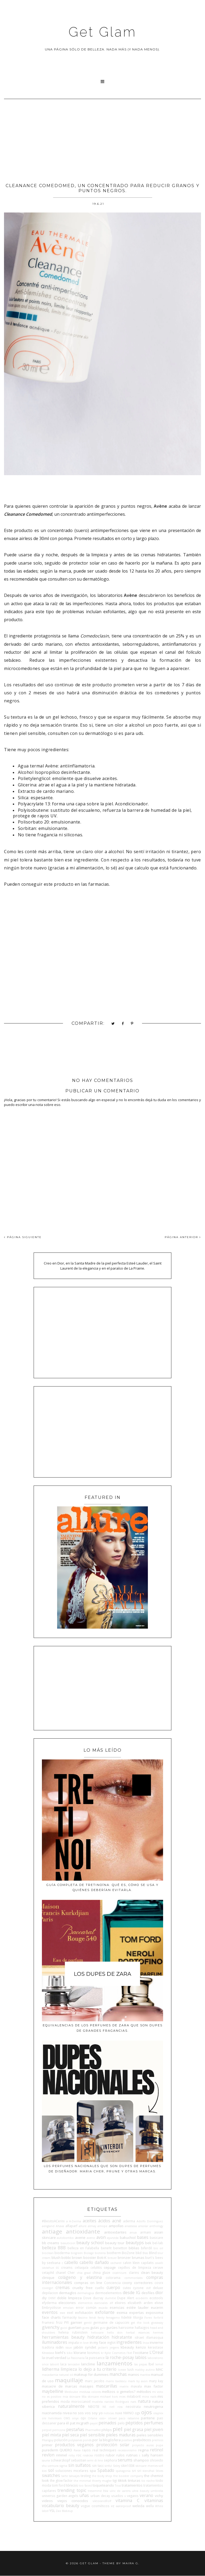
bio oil (158, 2248)
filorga (138, 2317)
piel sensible (92, 2435)
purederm (50, 2450)
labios (141, 2357)
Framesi (48, 2322)
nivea (67, 2412)
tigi (115, 2480)
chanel (61, 2272)
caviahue (48, 2268)
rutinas (132, 2455)
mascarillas (106, 2386)
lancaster (74, 2364)
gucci (64, 2328)
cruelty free (82, 2287)
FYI (66, 2322)
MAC (159, 2369)
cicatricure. (119, 2273)
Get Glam (102, 32)
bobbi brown (71, 2257)
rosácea (88, 2455)
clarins (134, 2272)
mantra (145, 2375)
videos (47, 2500)
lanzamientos (114, 2363)
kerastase (155, 2347)
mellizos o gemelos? (118, 2391)
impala (73, 2342)
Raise (77, 2450)
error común (86, 2307)
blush (56, 2257)
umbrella (157, 2491)
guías (94, 2327)
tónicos (72, 2485)
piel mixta (51, 2435)
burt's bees (154, 2257)
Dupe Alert (125, 2298)
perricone (58, 2430)
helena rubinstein (73, 2332)
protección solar (112, 2445)
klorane (80, 2352)
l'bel (129, 2353)
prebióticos (142, 2439)
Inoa (146, 2343)
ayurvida (113, 2238)
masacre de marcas (59, 2386)
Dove (87, 2298)
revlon (48, 2455)
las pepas (140, 2364)
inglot (111, 2342)
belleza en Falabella (83, 2248)
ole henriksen (52, 2418)
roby (72, 2455)
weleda (138, 2505)
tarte (64, 2476)
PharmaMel (93, 2430)
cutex (127, 2288)
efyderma (49, 2303)
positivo (126, 2440)
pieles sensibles (150, 2435)
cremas (63, 2287)
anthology (156, 2226)
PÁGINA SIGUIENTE (23, 1237)
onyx (75, 2418)
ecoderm (142, 2298)
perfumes (153, 2423)
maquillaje (69, 2380)
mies (122, 2396)
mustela (97, 2402)
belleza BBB (54, 2248)
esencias (117, 2307)
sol (51, 2470)
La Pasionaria (76, 2358)
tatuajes (74, 2476)
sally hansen (152, 2455)
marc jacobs (94, 2381)
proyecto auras (143, 2445)
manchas (118, 2374)
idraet (139, 2337)
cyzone (138, 2288)
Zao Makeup (64, 2511)
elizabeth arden (140, 2303)
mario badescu (116, 2381)
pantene (148, 2418)
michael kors (109, 2396)
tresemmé (95, 2491)
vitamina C (128, 2500)
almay (92, 2226)
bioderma (62, 2253)
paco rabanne (129, 2418)
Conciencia (112, 2282)
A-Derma (75, 2221)
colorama (113, 2277)
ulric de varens (120, 2491)
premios (157, 2440)
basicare (156, 2237)
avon (101, 2237)
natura (144, 2401)
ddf (148, 2288)
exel (70, 2312)
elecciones (67, 2302)
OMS (67, 2418)
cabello (71, 2262)
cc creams (64, 2267)
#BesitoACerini (53, 2221)
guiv (102, 2328)
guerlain (74, 2327)
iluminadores (54, 2342)
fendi (92, 2317)
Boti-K (102, 2257)
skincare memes (147, 2466)
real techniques (104, 2450)
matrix (124, 2386)
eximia (122, 2312)
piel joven (153, 2429)
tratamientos (132, 2485)
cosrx (159, 2282)
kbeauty (127, 2347)
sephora (110, 2460)
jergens (114, 2347)
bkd (138, 2253)
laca (63, 2364)
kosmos (93, 2352)
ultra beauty (140, 2491)
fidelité (126, 2317)
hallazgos (142, 2327)
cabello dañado (94, 2262)
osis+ (102, 2418)
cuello (99, 2288)
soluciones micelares (71, 2470)
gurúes (112, 2327)
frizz (59, 2322)
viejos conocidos (72, 2500)
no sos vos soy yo (87, 2412)
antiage (52, 2231)
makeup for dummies (91, 2374)
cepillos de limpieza (134, 2267)
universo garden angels (60, 2496)
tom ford (58, 2485)
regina (143, 2450)
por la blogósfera (106, 2439)
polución (61, 2440)
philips (106, 2430)
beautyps (135, 2243)
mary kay (156, 2381)
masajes (86, 2386)
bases (142, 2237)
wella (150, 2506)
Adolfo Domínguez (150, 2221)
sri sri (136, 2470)
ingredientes (129, 2342)
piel (118, 2429)
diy (44, 2297)
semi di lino (95, 2460)
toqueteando (103, 2485)
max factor (153, 2386)
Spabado (105, 2470)
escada (103, 2308)
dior (159, 2292)
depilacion (50, 2293)
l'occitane (140, 2352)
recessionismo (127, 2450)
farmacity (69, 2317)
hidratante (122, 2337)
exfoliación (84, 2312)
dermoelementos (108, 2293)
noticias (109, 2413)
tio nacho (148, 2481)
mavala (136, 2386)
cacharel (115, 2263)
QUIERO (66, 2450)
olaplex (158, 2413)
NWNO (128, 2413)
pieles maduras (121, 2435)
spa (93, 2470)
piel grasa (133, 2429)
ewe (62, 2313)
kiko (70, 2353)
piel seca (70, 2435)
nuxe (118, 2413)
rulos (120, 2455)
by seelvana (51, 2262)
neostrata (133, 2406)
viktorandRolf (102, 2501)
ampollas (116, 2225)
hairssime (126, 2327)
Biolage (89, 2253)
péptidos (134, 2423)
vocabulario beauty (60, 2505)
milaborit (134, 2396)
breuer (112, 2258)
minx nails (149, 2396)
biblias (134, 2248)
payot (94, 2423)
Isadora (48, 2347)
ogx (137, 2413)
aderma (129, 2221)
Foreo (148, 2317)
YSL (52, 2510)
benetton (120, 2248)
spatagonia (123, 2471)
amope (102, 2226)
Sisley (116, 2466)
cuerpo (113, 2287)
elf (111, 2303)
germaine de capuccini (111, 2322)
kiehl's (60, 2352)
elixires (120, 2303)
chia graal (84, 2273)
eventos (50, 2312)
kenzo (141, 2347)
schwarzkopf (60, 2460)
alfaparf (71, 2226)
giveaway (157, 2323)
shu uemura (50, 2466)
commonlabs (133, 2278)
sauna (46, 2460)
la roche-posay (119, 2357)
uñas (84, 2495)
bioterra (100, 2253)
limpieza (69, 2369)
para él (63, 2423)
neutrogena (153, 2406)
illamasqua (154, 2337)
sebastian (78, 2460)
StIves (159, 2471)
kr (102, 2353)
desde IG (131, 2292)
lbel (151, 2364)
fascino (83, 2317)
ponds (87, 2440)
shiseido (156, 2460)
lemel (159, 2364)
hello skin (115, 2332)
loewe (122, 2370)
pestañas (75, 2429)
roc (78, 2455)
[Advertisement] (102, 139)
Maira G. (131, 2563)
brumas (138, 2257)
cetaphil (48, 2272)
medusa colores (90, 2392)
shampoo (141, 2460)
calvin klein (131, 2262)
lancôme (88, 2364)
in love (84, 2343)
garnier (76, 2322)
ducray (98, 2298)
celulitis (96, 2267)
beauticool (68, 2243)
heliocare (97, 2332)
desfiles (148, 2292)
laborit (54, 2364)
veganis (133, 2496)
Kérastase (48, 2353)
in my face (98, 2342)
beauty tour (114, 2242)
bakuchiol (128, 2237)
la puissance (95, 2358)
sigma (63, 2466)
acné (116, 2221)
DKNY (52, 2298)
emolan (68, 2308)
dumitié (110, 2298)
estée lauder (138, 2307)
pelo (121, 2423)
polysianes (75, 2440)
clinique (48, 2277)
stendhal (148, 2471)
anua (133, 2232)
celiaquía (81, 2267)
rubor (110, 2455)
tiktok (122, 2480)
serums (125, 2460)
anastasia (131, 2226)
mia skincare (71, 2396)
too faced (85, 2485)
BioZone (128, 2253)
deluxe (158, 2288)
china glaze (101, 2272)
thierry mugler (102, 2481)
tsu (105, 2490)
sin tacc (98, 2465)
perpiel (47, 2430)
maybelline (52, 2391)
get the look (140, 2323)
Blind (153, 2253)
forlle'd (158, 2317)
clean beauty (152, 2272)
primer (47, 2445)
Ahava (60, 2226)
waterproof (123, 2506)
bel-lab (157, 2243)
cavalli (159, 2263)
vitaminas (153, 2500)
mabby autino (145, 2370)
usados (117, 2496)
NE (104, 2407)
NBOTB (93, 2406)
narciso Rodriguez (116, 2402)
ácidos (104, 2221)
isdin (60, 2347)
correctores (143, 2282)
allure (82, 2226)
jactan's (103, 2347)
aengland (48, 2226)
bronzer (124, 2257)
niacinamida (52, 2412)
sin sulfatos (79, 2465)
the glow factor (61, 2480)
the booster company (128, 2476)
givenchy (51, 2327)
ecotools (156, 2298)
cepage (110, 2267)
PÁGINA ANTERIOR (183, 1237)
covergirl (47, 2288)
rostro (99, 2455)
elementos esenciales (93, 2303)
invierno (156, 2342)
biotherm (114, 2253)
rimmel (61, 2455)
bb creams (50, 2242)
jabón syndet (85, 2347)
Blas (145, 2253)
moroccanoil (80, 2401)
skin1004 (128, 2465)
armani (145, 2232)
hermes (158, 2332)
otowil (112, 2418)
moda (65, 2401)
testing (86, 2475)
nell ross (116, 2407)
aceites (89, 2221)
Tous (118, 2485)
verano (146, 2495)
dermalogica (85, 2293)
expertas (136, 2312)
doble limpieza (69, 2297)
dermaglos (67, 2292)
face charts (51, 2317)
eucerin (157, 2307)
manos (133, 2374)
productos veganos (74, 2445)
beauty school (90, 2243)
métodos (144, 2391)
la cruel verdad (54, 2357)
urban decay (100, 2496)
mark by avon (138, 2381)
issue (68, 2347)
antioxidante (83, 2231)
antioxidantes (115, 2232)
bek (148, 2242)
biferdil (146, 2248)
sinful (108, 2466)
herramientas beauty (63, 2337)
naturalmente (71, 2406)
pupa (159, 2445)
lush (130, 2369)
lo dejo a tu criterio (97, 2369)
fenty (101, 2317)
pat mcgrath (79, 2423)
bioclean (48, 2253)
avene (80, 2237)
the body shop (102, 2476)
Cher (71, 2272)
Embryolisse (51, 2307)
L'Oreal (156, 2352)
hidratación (98, 2337)
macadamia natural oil (57, 2375)
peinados (107, 2423)
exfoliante (105, 2312)
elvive (159, 2303)
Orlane (92, 2418)
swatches (51, 2475)
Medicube (71, 2392)
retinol (156, 2450)
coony (127, 2282)
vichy (159, 2495)
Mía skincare (90, 2396)
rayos (86, 2450)
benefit (106, 2248)
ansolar (143, 2226)
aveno (91, 2238)
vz (112, 2506)
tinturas (134, 2480)
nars (133, 2402)
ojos (146, 2412)
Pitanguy (47, 2440)
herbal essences (137, 2332)
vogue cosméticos (95, 2506)
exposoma (154, 2312)
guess (85, 2328)
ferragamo (113, 2317)
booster (89, 2257)
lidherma (50, 2369)
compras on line (88, 2282)
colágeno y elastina (79, 2277)
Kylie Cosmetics (115, 2353)
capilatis (147, 2262)
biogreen (77, 2253)
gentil (88, 2323)
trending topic (71, 2490)
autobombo (65, 2238)
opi (83, 2418)
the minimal (82, 2481)
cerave (158, 2267)
